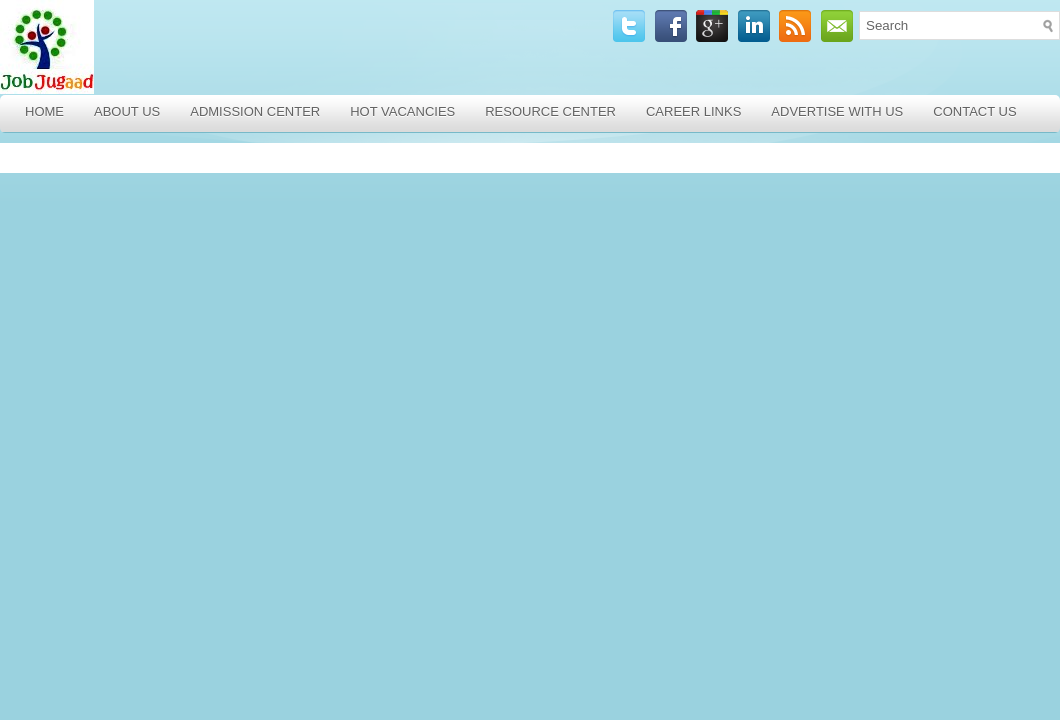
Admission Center (255, 111)
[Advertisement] (145, 283)
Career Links (693, 111)
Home (44, 111)
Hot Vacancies (402, 111)
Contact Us (974, 111)
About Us (127, 111)
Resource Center (550, 111)
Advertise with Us (837, 111)
